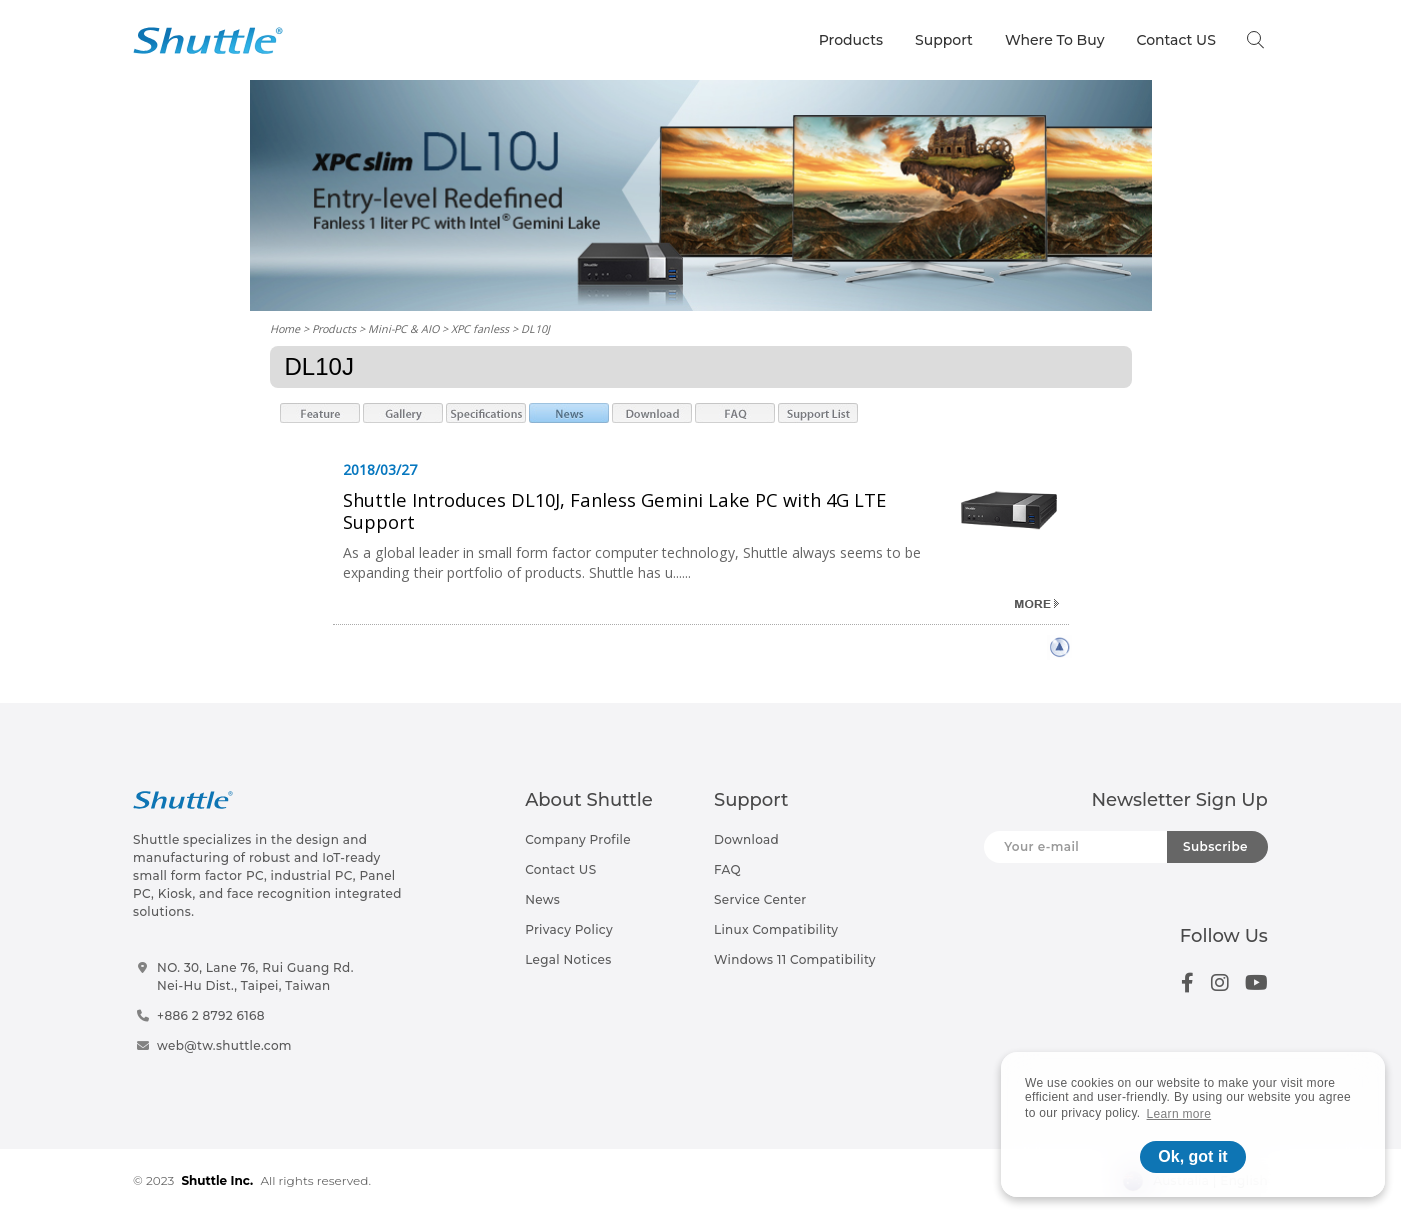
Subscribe (1215, 846)
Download (746, 839)
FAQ (727, 869)
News (542, 899)
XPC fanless (480, 328)
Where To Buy (1055, 40)
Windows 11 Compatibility (795, 959)
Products (851, 40)
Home (285, 328)
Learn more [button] (1179, 1114)
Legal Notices (568, 959)
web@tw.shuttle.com (224, 1045)
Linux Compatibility (776, 929)
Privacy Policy (569, 929)
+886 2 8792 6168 (211, 1015)
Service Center (760, 899)
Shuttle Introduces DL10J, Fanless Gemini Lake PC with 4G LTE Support (614, 510)
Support (944, 40)
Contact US (1175, 40)
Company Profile (578, 839)
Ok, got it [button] (1192, 1156)
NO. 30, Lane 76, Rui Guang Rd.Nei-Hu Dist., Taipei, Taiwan (255, 976)
